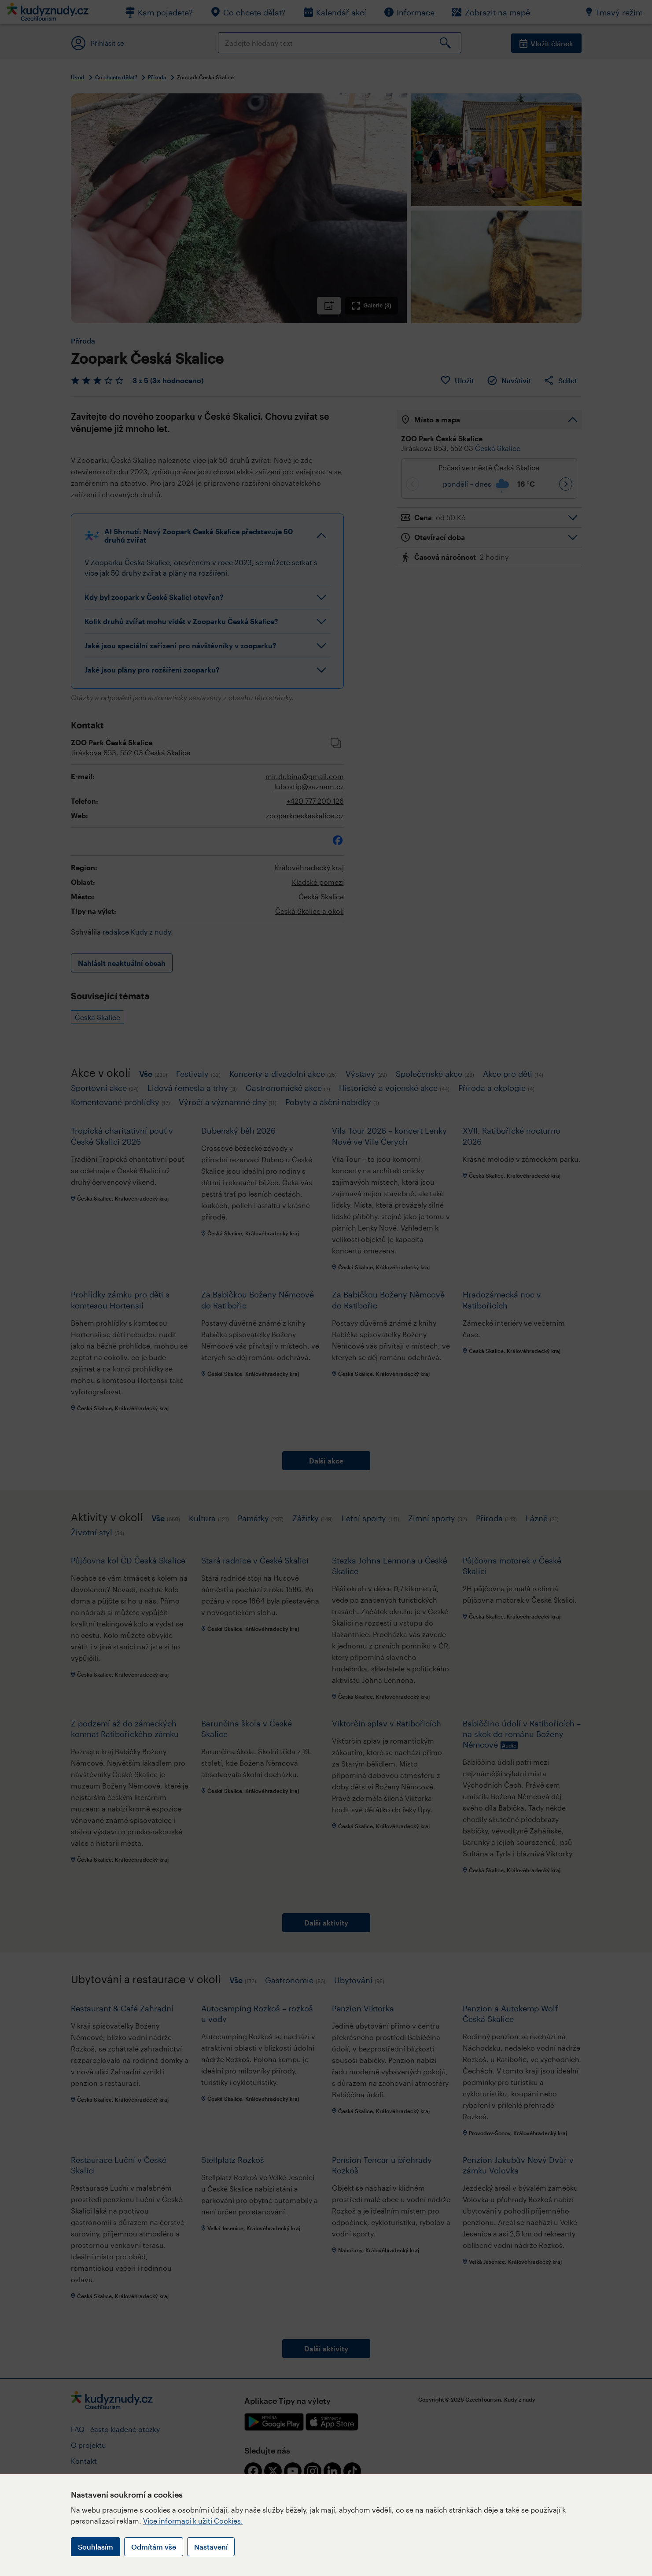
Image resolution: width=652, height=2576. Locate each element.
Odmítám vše (153, 2547)
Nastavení (211, 2547)
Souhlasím (95, 2547)
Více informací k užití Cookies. (193, 2521)
